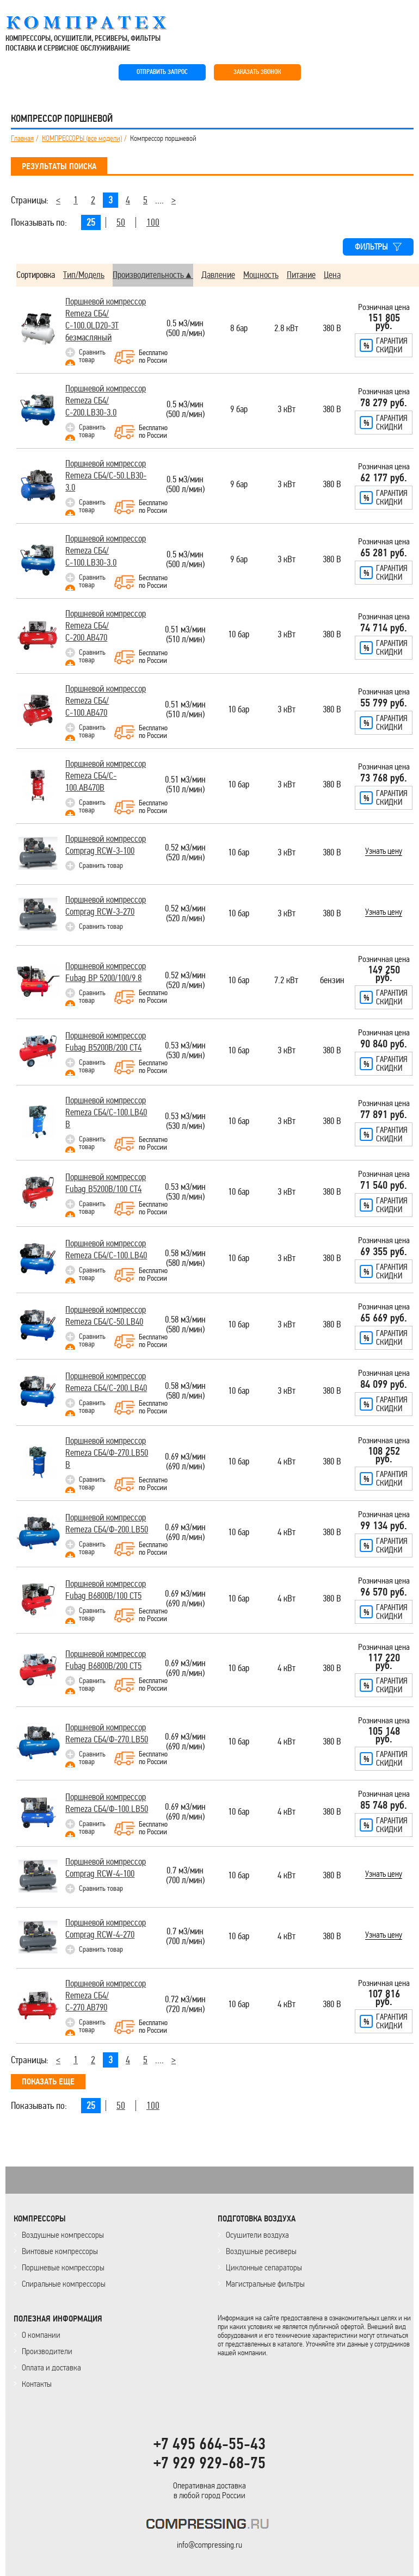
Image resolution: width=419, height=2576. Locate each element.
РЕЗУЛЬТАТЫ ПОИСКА (59, 166)
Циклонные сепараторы (264, 2267)
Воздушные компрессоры (63, 2235)
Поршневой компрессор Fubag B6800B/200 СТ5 (105, 1660)
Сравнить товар (92, 355)
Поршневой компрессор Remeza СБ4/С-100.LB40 (106, 1249)
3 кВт (286, 410)
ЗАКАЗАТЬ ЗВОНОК (257, 72)
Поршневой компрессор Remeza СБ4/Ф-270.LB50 (106, 1733)
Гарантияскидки (392, 345)
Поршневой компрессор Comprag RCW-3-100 (105, 844)
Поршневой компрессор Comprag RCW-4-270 (105, 1928)
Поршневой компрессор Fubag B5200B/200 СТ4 (105, 1041)
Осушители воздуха (257, 2235)
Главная (22, 138)
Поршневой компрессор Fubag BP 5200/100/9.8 (105, 972)
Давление (218, 275)
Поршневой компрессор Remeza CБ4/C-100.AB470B (105, 775)
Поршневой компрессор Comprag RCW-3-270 (105, 905)
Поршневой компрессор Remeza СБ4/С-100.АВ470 (105, 700)
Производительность (148, 275)
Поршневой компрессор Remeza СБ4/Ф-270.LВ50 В (106, 1452)
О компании (41, 2335)
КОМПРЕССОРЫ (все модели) (82, 138)
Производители (47, 2351)
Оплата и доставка (51, 2367)
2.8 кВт (286, 329)
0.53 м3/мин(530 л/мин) (185, 1051)
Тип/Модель (83, 275)
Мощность (261, 275)
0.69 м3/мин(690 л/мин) (185, 1462)
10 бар (238, 635)
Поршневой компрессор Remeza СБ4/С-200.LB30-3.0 (105, 400)
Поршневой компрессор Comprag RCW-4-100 (105, 1867)
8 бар (239, 329)
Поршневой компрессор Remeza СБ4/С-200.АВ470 (105, 625)
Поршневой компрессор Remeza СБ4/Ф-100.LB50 (106, 1803)
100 (152, 222)
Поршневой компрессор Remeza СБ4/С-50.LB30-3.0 (105, 475)
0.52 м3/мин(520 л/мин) (185, 853)
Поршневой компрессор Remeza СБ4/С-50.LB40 (105, 1315)
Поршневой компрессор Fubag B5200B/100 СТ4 (105, 1183)
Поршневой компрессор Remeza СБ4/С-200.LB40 (106, 1382)
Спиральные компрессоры (64, 2284)
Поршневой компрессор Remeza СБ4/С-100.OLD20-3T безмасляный (105, 319)
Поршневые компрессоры (63, 2267)
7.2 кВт (286, 981)
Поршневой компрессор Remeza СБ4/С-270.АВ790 (105, 1995)
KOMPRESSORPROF (210, 2525)
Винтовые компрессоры (60, 2251)
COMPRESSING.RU (96, 23)
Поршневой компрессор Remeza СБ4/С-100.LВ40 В (106, 1112)
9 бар (239, 410)
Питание (301, 275)
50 (120, 222)
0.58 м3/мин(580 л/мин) (185, 1259)
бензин (332, 981)
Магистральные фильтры (265, 2284)
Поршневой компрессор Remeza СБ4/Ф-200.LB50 (106, 1523)
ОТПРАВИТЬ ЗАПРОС (162, 72)
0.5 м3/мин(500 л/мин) (185, 329)
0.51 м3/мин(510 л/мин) (185, 635)
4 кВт (286, 1462)
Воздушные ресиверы (261, 2251)
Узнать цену (383, 851)
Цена (332, 275)
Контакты (37, 2384)
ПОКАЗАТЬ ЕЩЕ (48, 2081)
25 (91, 222)
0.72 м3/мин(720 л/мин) (185, 2005)
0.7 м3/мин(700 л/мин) (185, 1876)
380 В (332, 329)
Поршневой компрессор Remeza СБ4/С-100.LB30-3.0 (105, 550)
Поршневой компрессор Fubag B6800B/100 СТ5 (105, 1590)
